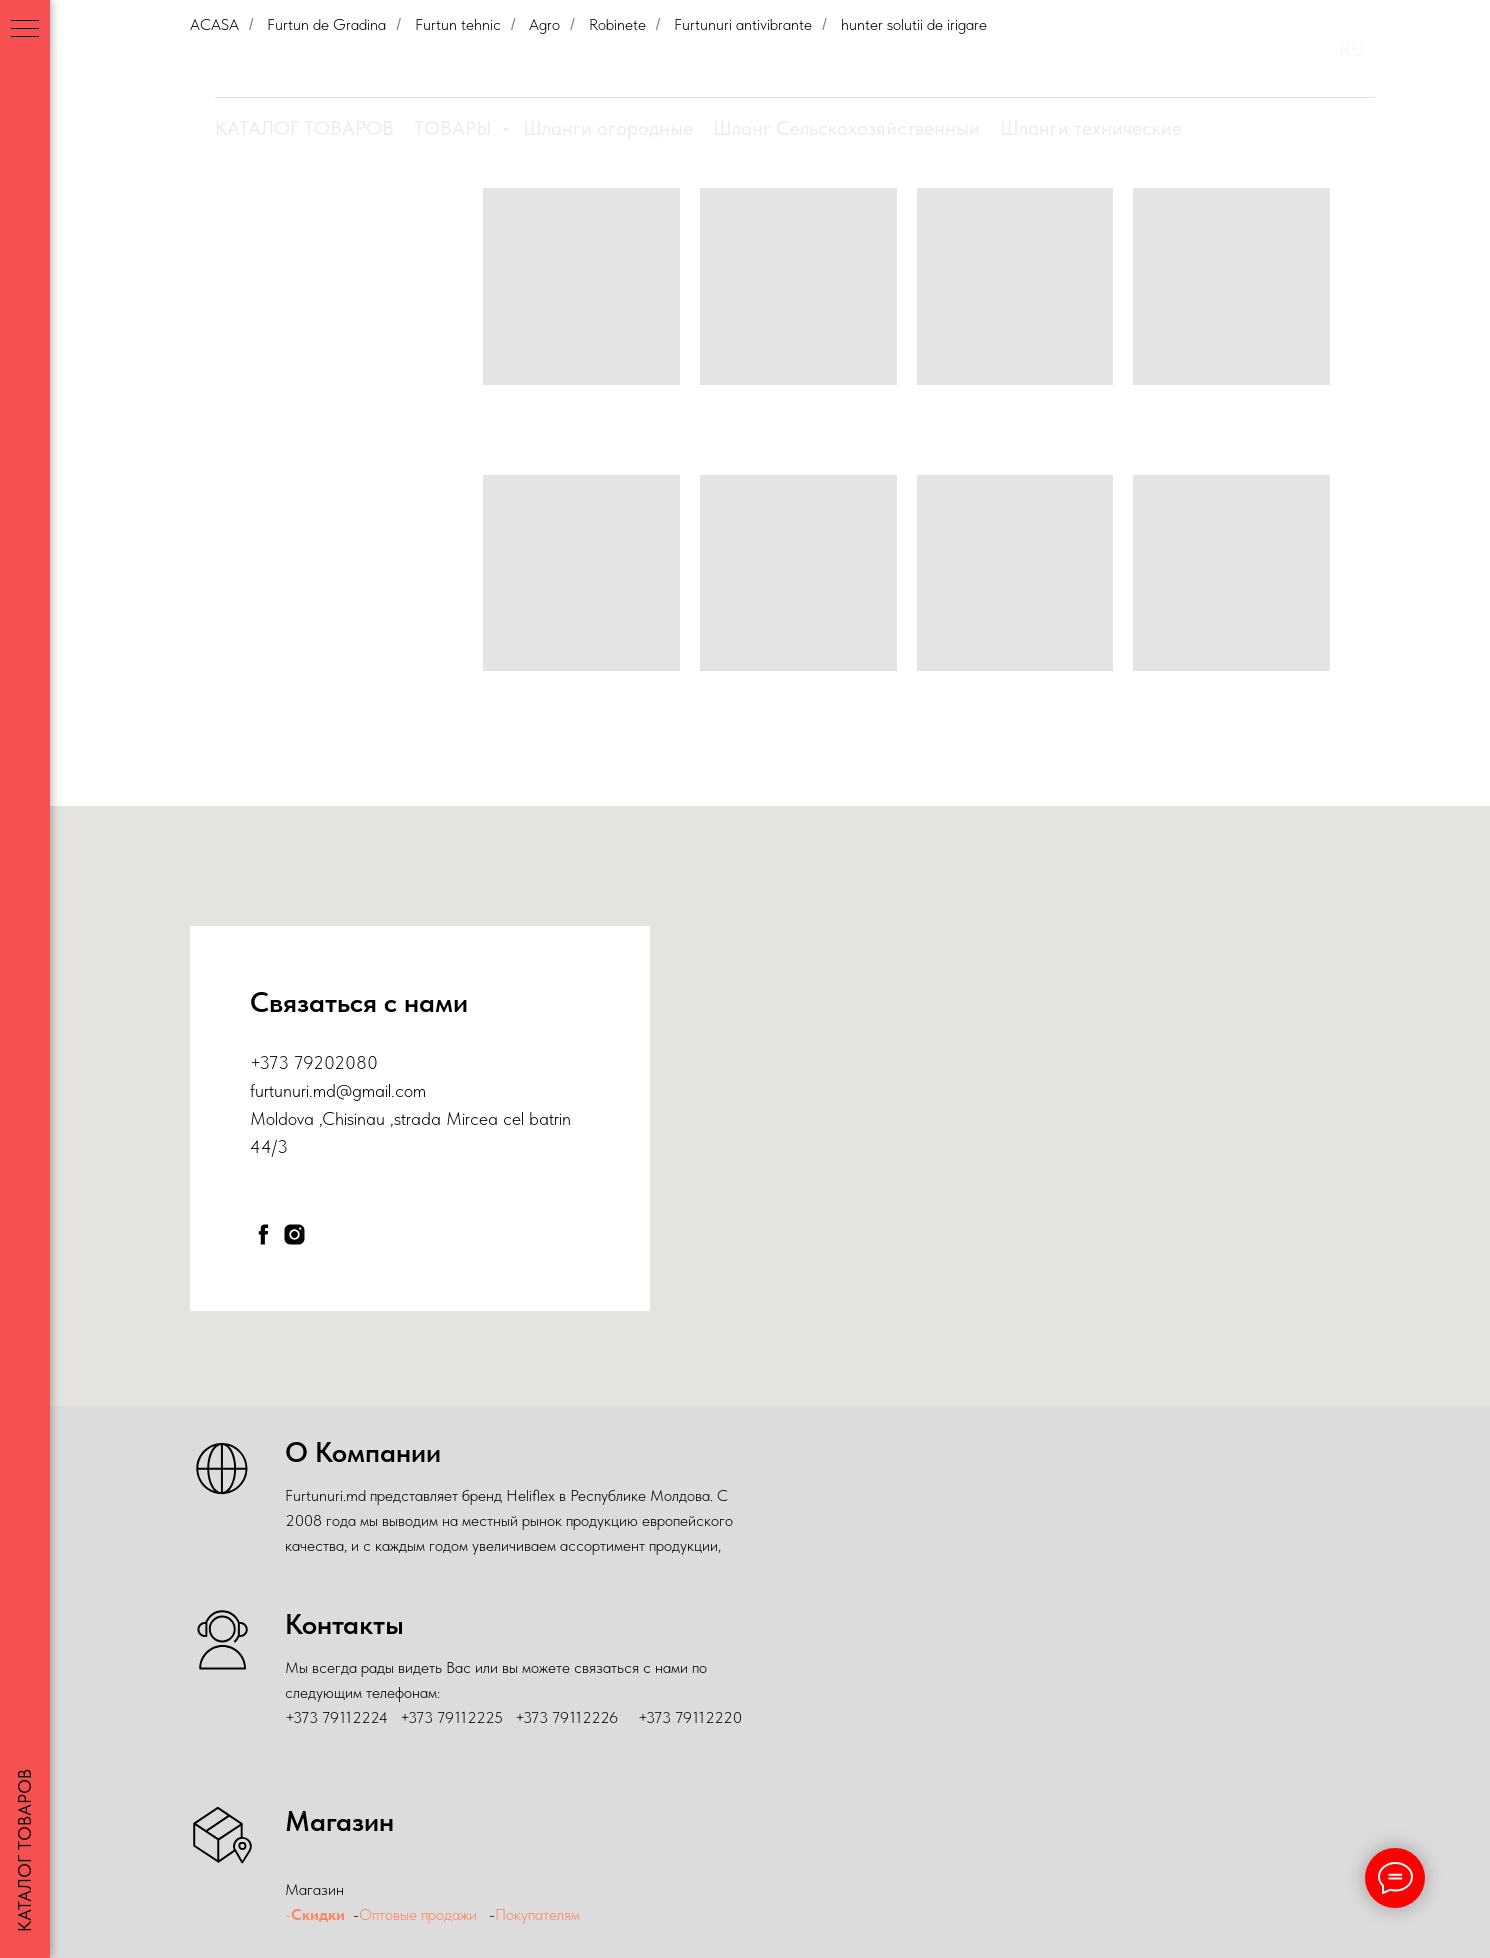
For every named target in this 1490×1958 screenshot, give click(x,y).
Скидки (318, 1914)
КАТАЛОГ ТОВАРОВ (304, 128)
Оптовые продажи (418, 1914)
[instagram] (294, 1234)
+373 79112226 (566, 1717)
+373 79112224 (336, 1717)
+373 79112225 (451, 1717)
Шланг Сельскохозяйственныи (846, 128)
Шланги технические (1091, 128)
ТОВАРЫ (455, 128)
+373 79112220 (690, 1717)
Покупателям (539, 1914)
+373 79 (281, 1062)
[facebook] (263, 1234)
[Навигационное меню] (25, 30)
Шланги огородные (608, 128)
